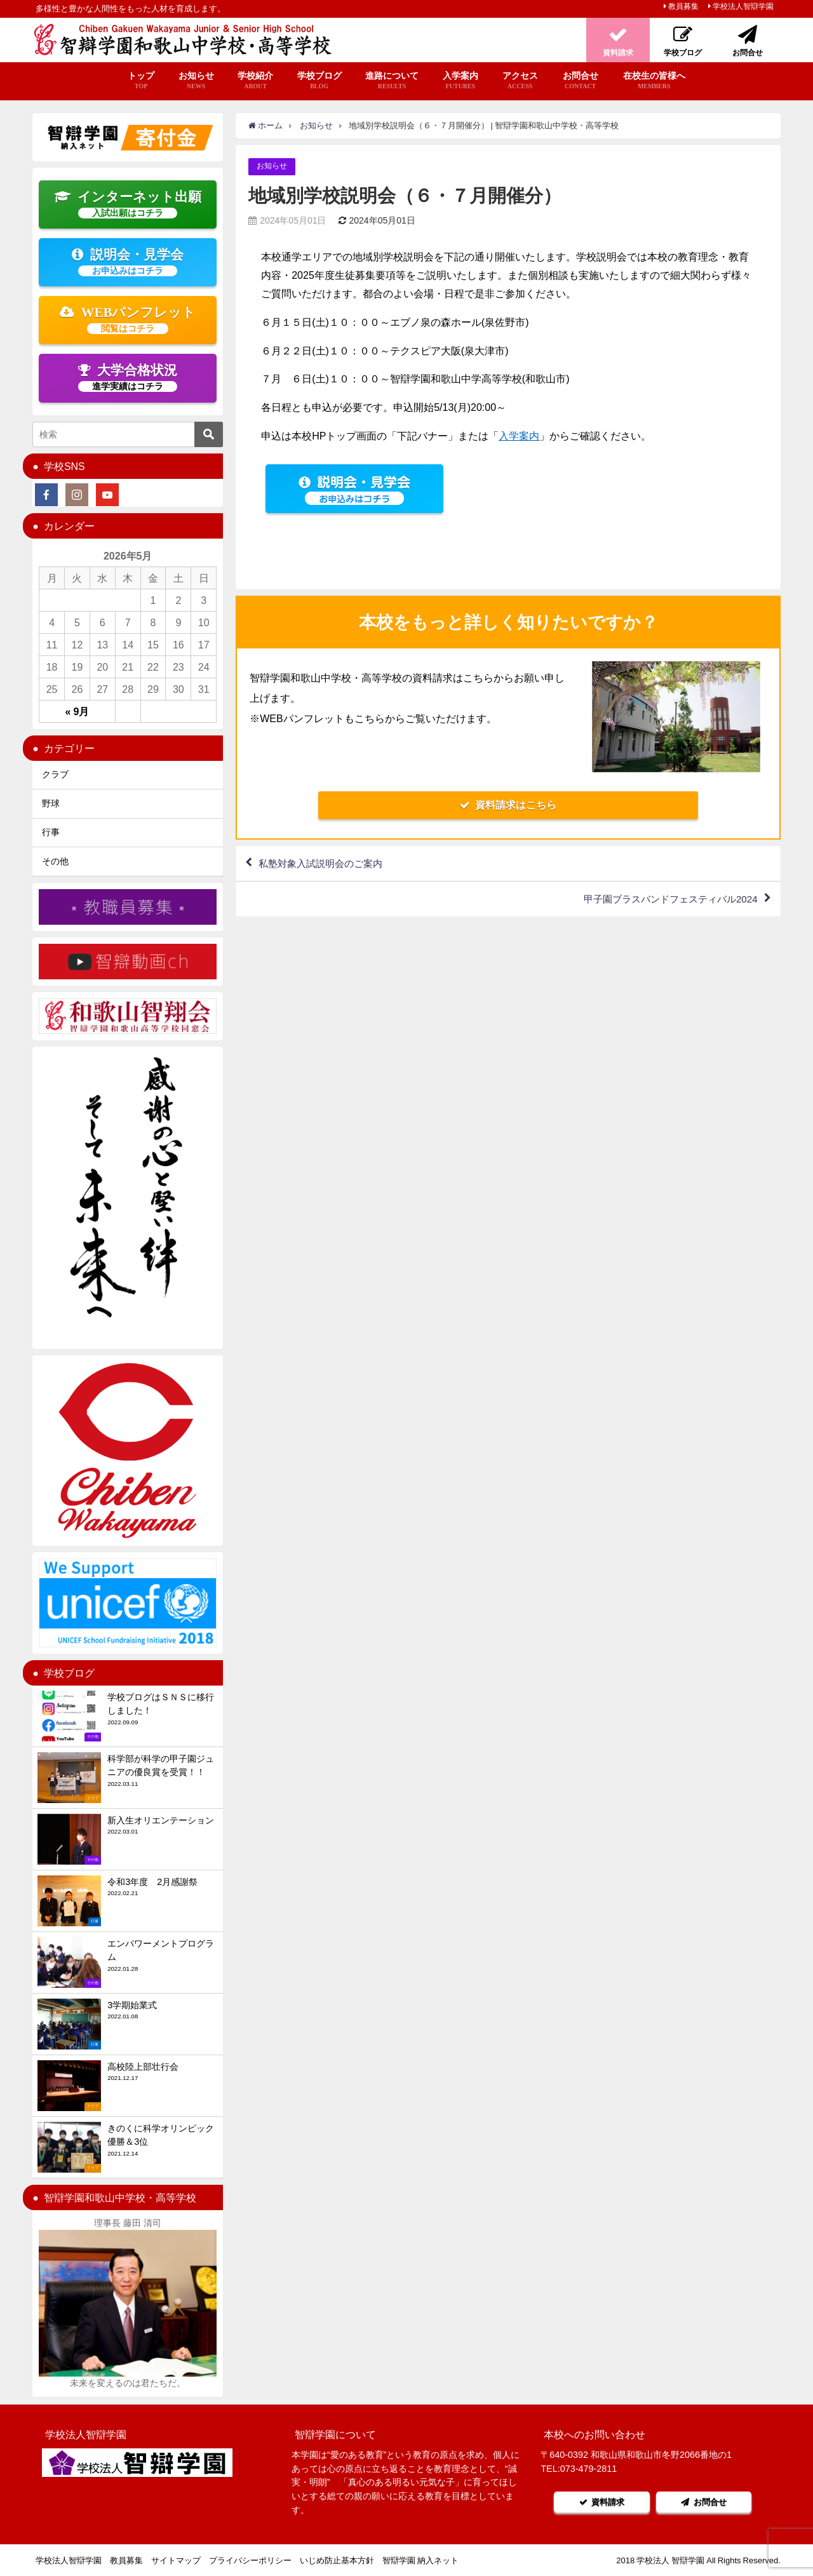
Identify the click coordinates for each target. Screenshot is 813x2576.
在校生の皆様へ (654, 80)
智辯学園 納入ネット (420, 2560)
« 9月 (77, 711)
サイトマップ (176, 2560)
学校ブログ (319, 80)
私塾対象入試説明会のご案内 (325, 864)
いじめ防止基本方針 (337, 2560)
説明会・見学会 (128, 261)
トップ (141, 80)
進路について (392, 80)
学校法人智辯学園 (743, 6)
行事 (51, 832)
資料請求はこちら (508, 805)
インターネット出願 (128, 203)
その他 (55, 861)
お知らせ (196, 80)
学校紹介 (255, 80)
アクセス (520, 80)
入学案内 (460, 80)
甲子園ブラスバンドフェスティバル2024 (664, 901)
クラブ (55, 774)
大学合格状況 (128, 377)
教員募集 (683, 6)
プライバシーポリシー (250, 2560)
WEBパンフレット (128, 319)
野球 (51, 803)
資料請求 (600, 2502)
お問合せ (580, 80)
